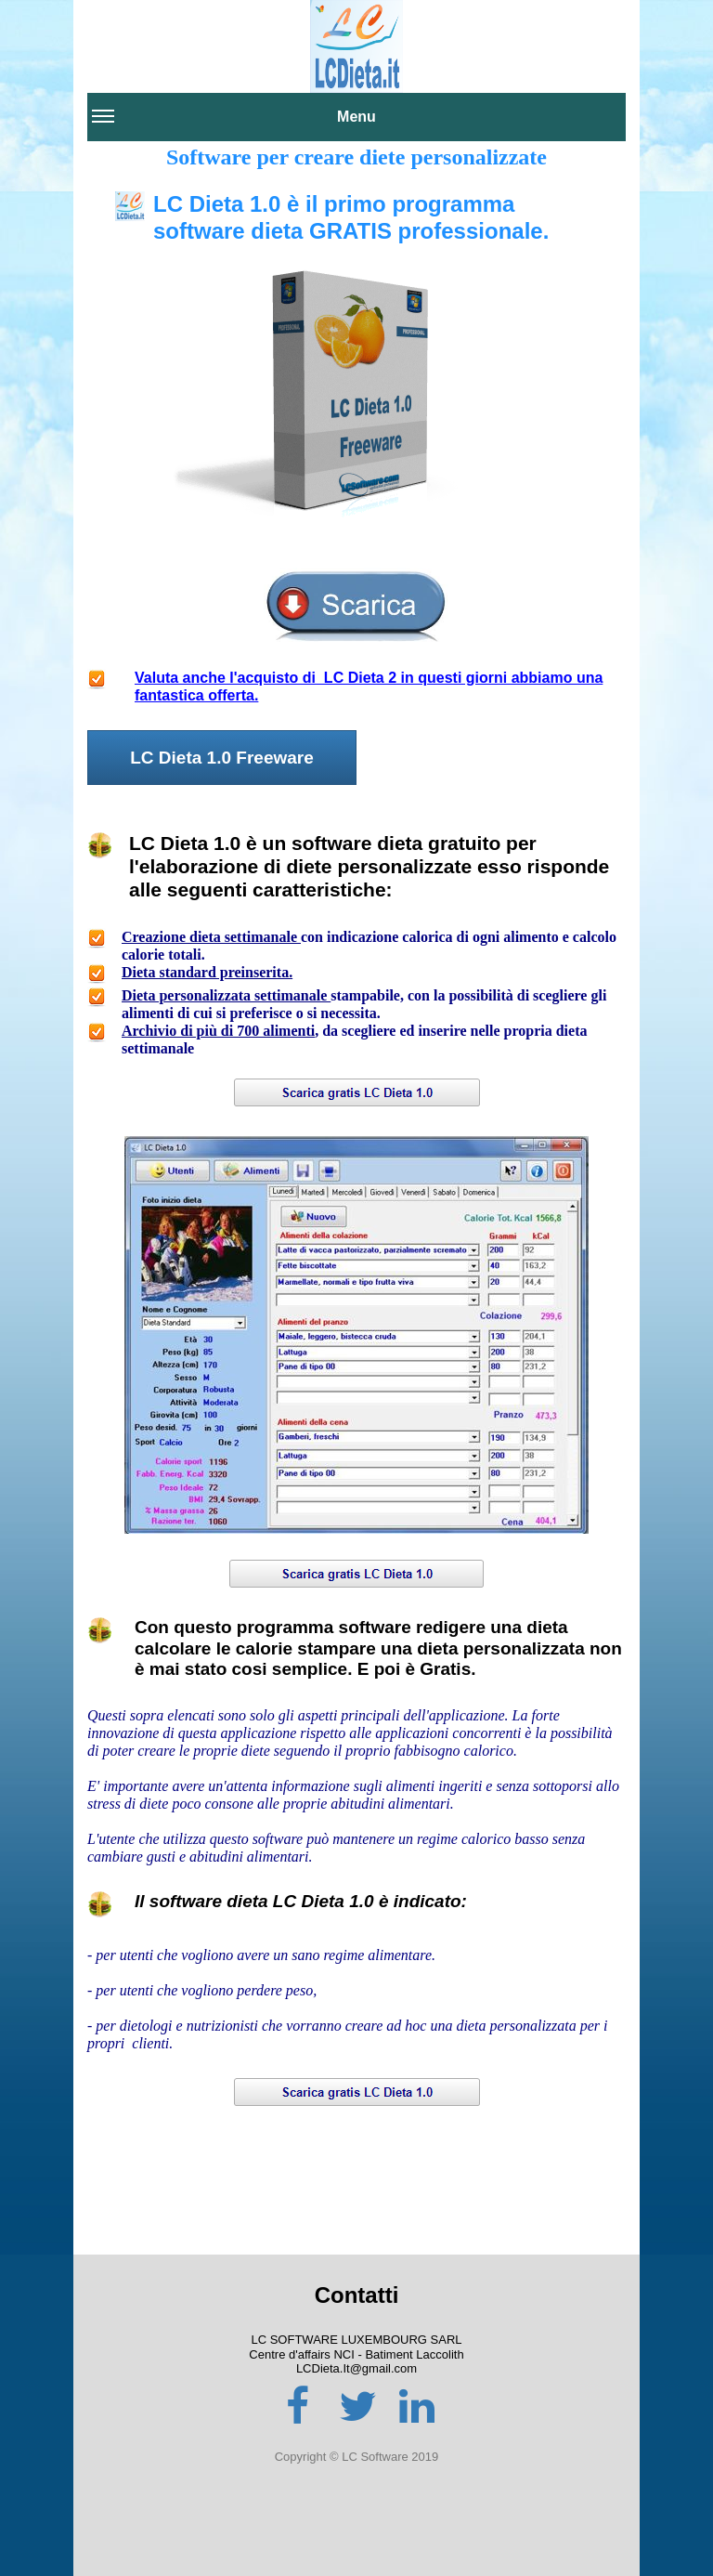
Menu (234, 123)
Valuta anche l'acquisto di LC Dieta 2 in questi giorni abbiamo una (369, 678)
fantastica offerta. (196, 695)
